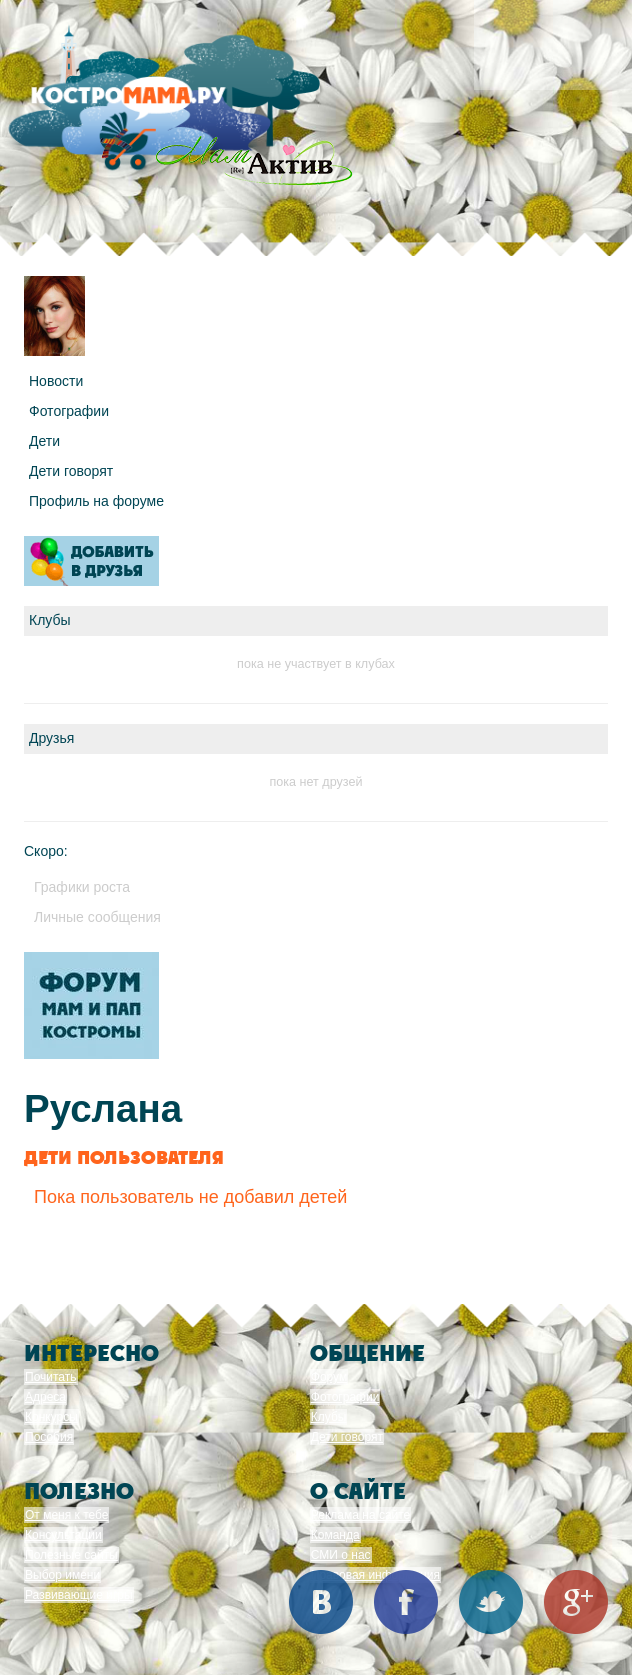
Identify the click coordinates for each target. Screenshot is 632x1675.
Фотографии (69, 411)
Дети (44, 441)
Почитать (51, 1377)
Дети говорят (71, 471)
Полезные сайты (71, 1555)
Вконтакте (321, 1602)
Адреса (45, 1397)
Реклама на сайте (361, 1515)
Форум (329, 1377)
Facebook (406, 1602)
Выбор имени (62, 1575)
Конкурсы (51, 1417)
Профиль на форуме (96, 501)
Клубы (329, 1417)
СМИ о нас (341, 1555)
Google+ (576, 1602)
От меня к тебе (66, 1515)
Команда (335, 1535)
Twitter (491, 1602)
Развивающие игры (79, 1595)
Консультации (63, 1535)
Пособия (49, 1437)
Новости (56, 381)
